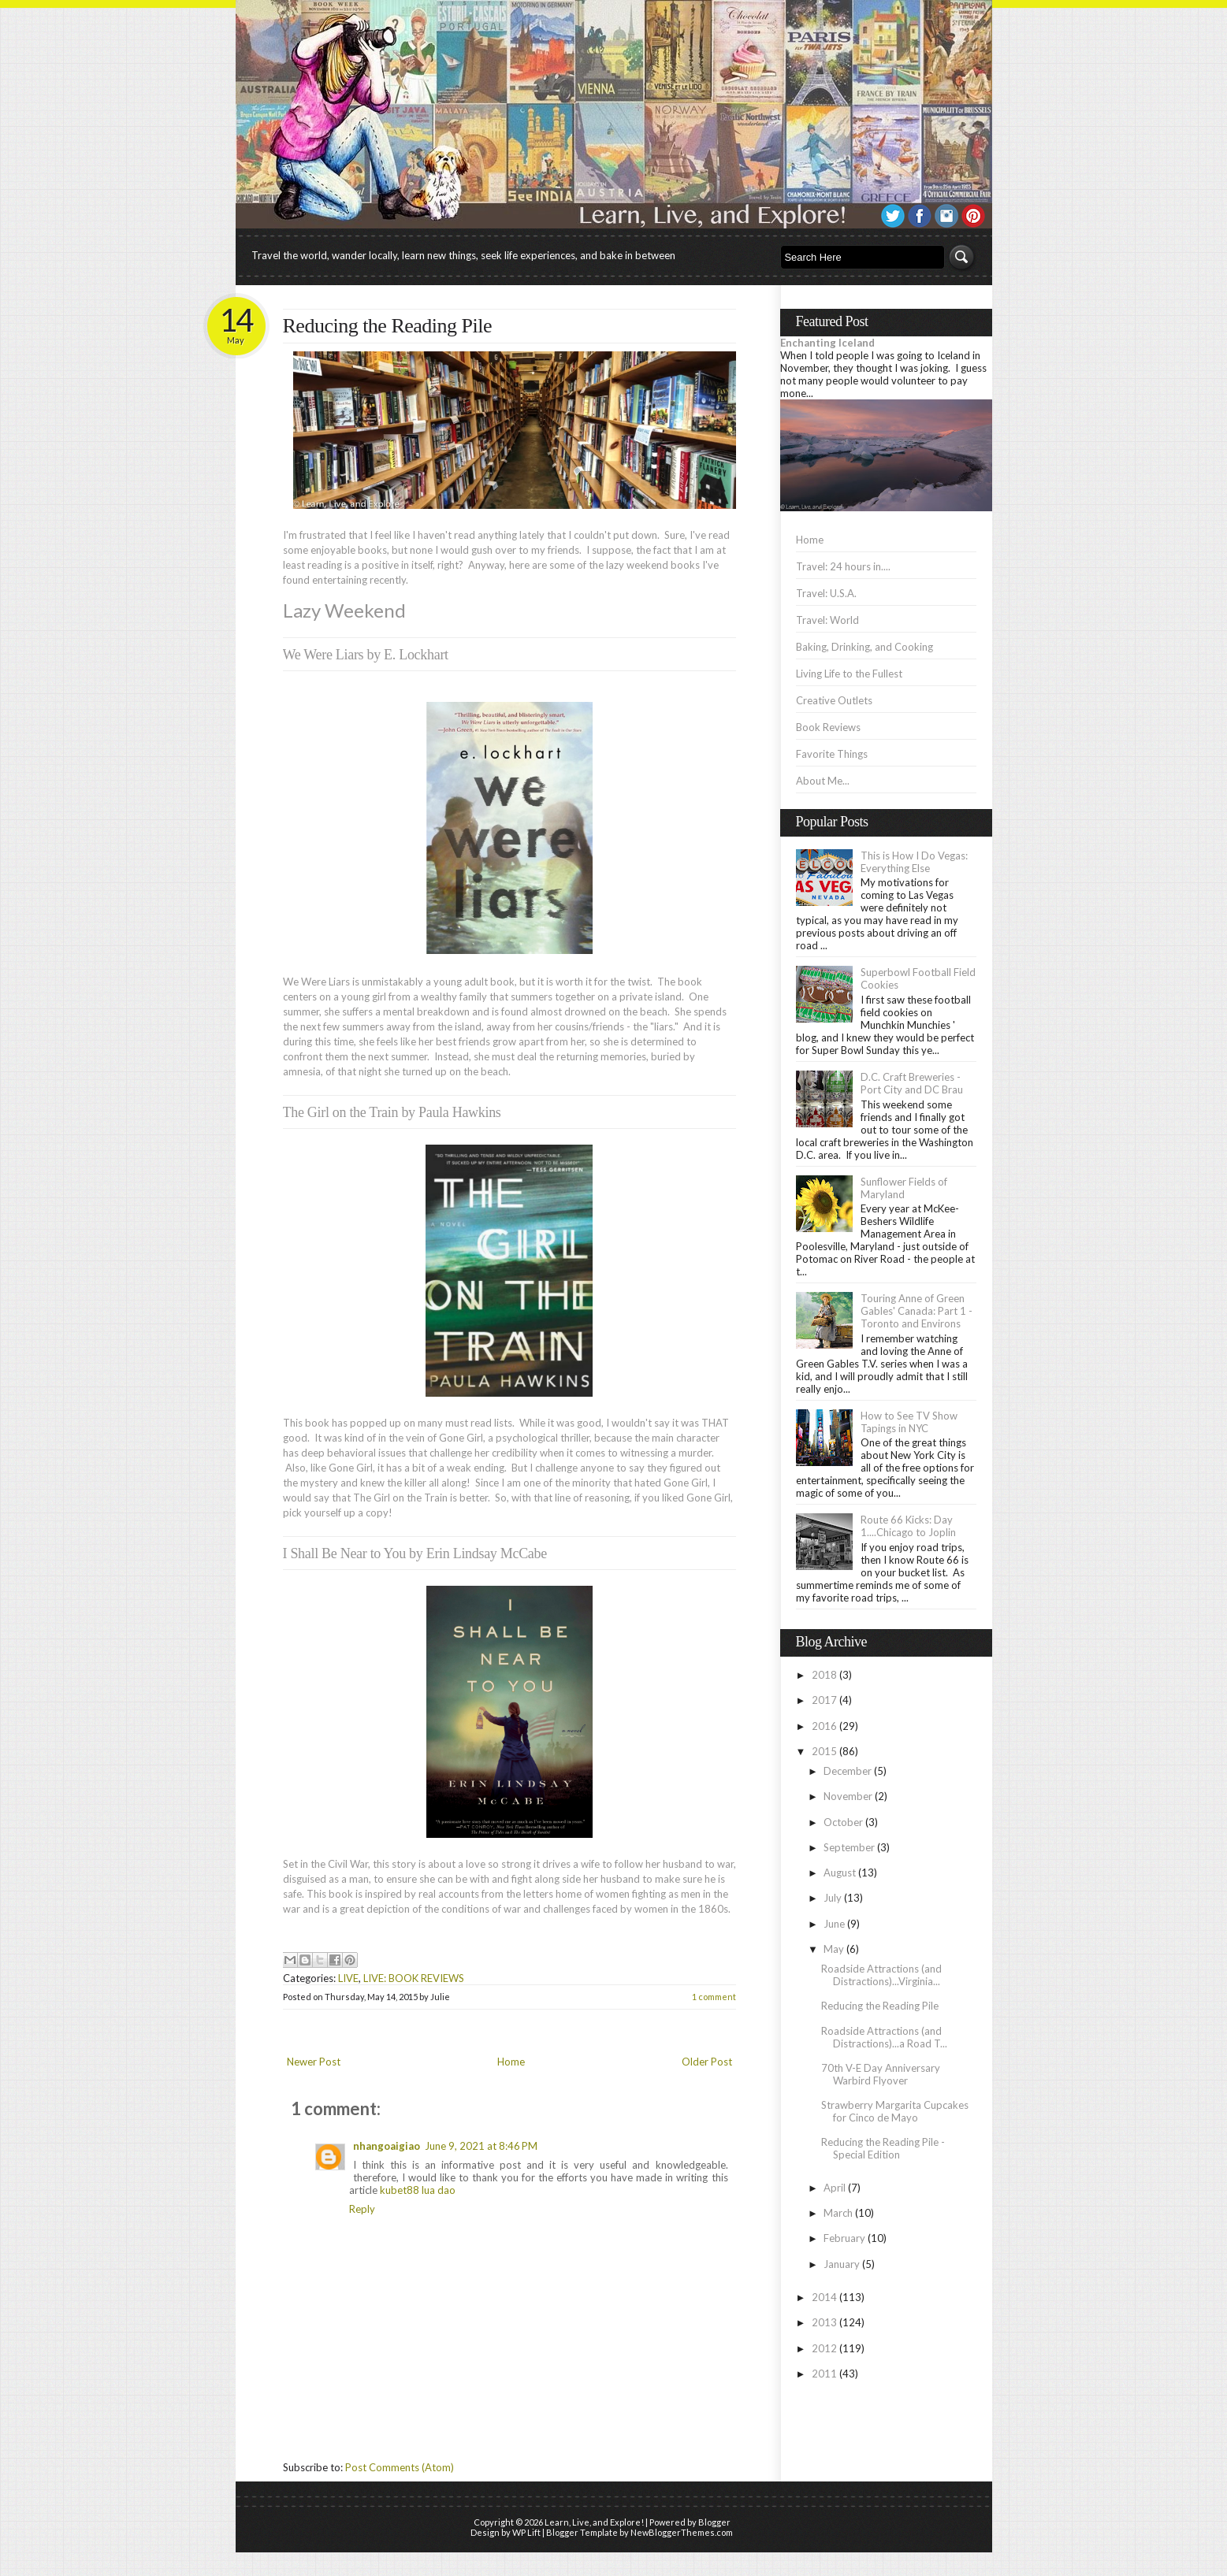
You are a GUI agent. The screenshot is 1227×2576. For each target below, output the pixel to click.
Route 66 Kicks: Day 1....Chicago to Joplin (908, 1526)
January (842, 2264)
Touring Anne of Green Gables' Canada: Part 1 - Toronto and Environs (916, 1311)
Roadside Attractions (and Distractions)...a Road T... (884, 2037)
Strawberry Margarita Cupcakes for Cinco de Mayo (895, 2111)
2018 (824, 1674)
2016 (824, 1726)
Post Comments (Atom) (399, 2467)
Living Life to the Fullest (849, 673)
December (848, 1771)
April (835, 2187)
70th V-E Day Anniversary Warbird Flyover (880, 2074)
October (843, 1822)
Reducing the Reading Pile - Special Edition (883, 2148)
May (834, 1949)
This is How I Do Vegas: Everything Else (914, 861)
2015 (824, 1751)
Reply (362, 2209)
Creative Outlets (834, 700)
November (848, 1796)
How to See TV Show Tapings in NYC (909, 1422)
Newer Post (313, 2061)
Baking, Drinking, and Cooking (864, 646)
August (840, 1872)
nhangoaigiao (386, 2146)
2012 (824, 2348)
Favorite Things (832, 754)
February (844, 2238)
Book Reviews (828, 727)
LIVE (348, 1978)
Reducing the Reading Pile (388, 325)
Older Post (707, 2061)
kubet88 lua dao (417, 2190)
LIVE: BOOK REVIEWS (413, 1978)
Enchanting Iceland (827, 342)
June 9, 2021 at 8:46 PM (481, 2146)
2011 (824, 2373)
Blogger (714, 2522)
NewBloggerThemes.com (681, 2532)
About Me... (823, 780)
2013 (824, 2322)
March (838, 2213)
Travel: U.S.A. (826, 593)
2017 (824, 1700)
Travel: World (827, 620)
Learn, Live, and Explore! (594, 2522)
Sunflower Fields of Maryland (904, 1188)
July (833, 1897)
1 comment (714, 1996)
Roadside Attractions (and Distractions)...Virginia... (881, 1975)
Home (511, 2061)
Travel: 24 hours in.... (843, 566)
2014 (824, 2297)
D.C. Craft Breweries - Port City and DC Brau (912, 1083)
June (834, 1923)
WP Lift (526, 2532)
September (849, 1847)
